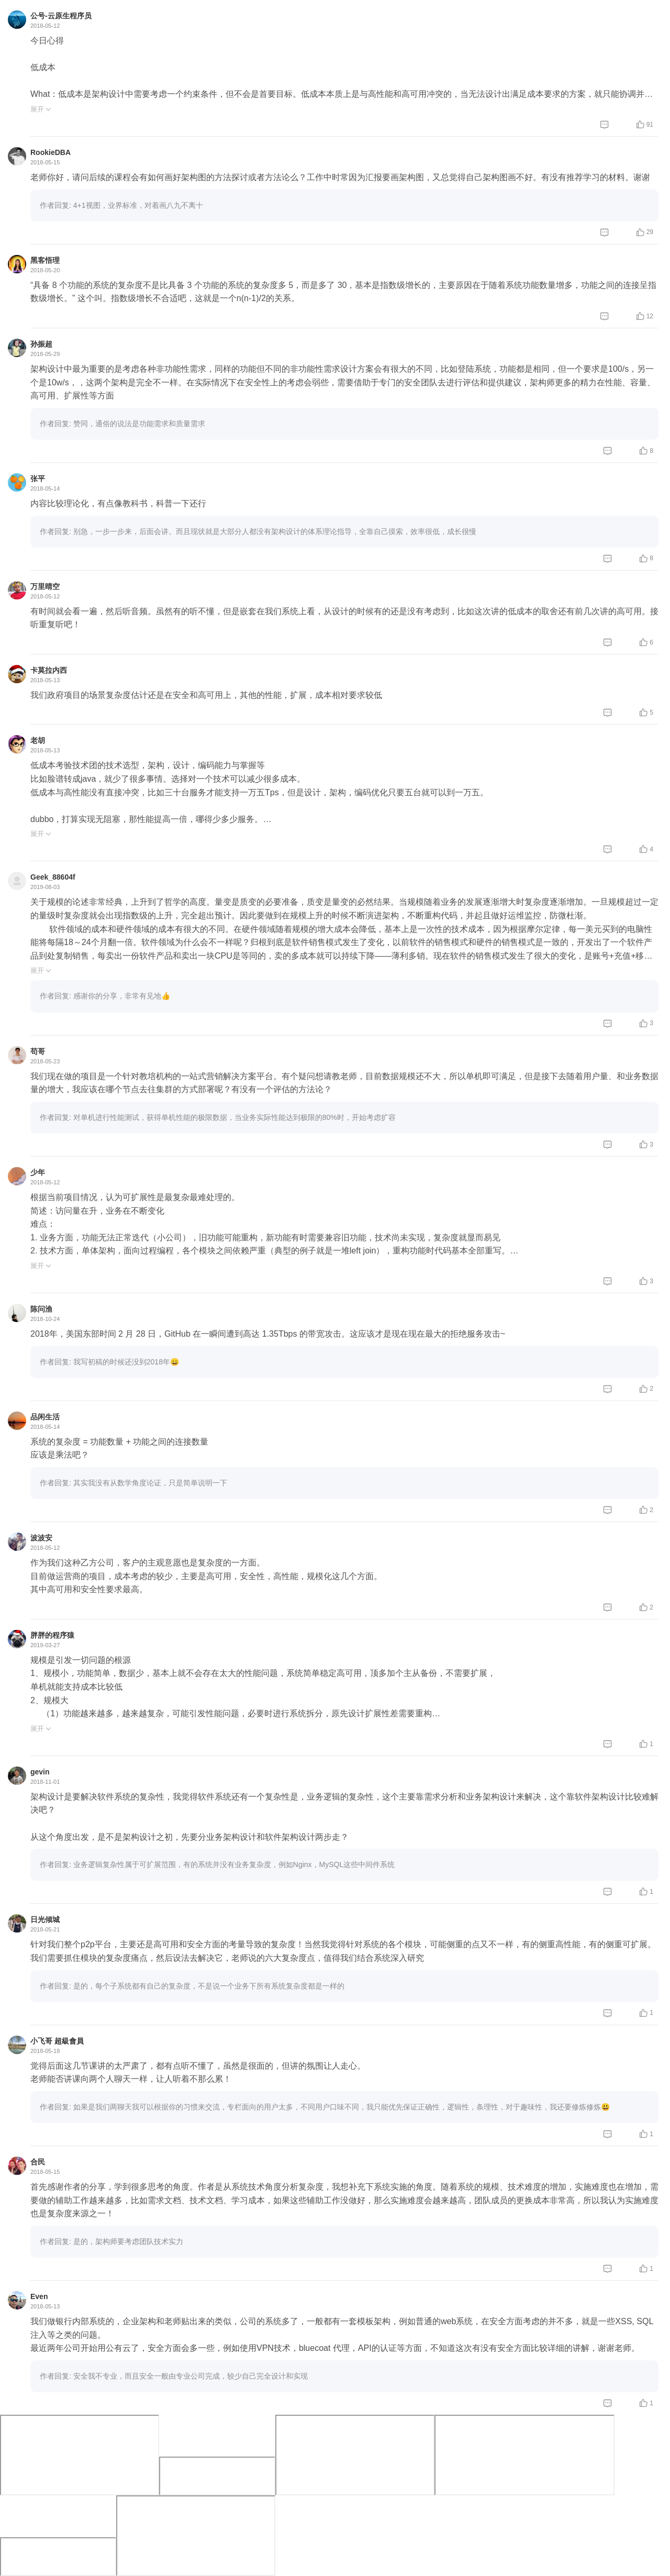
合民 (37, 2162)
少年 (37, 1172)
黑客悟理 (45, 260)
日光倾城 (45, 1919)
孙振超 (41, 344)
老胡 (37, 740)
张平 (37, 478)
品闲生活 (45, 1417)
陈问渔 (41, 1309)
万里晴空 (45, 586)
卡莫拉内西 (48, 670)
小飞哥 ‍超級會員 (57, 2041)
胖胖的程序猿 (52, 1635)
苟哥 (37, 1051)
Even (39, 2296)
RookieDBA (50, 152)
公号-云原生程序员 (61, 16)
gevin (40, 1772)
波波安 (41, 1538)
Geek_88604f (52, 877)
